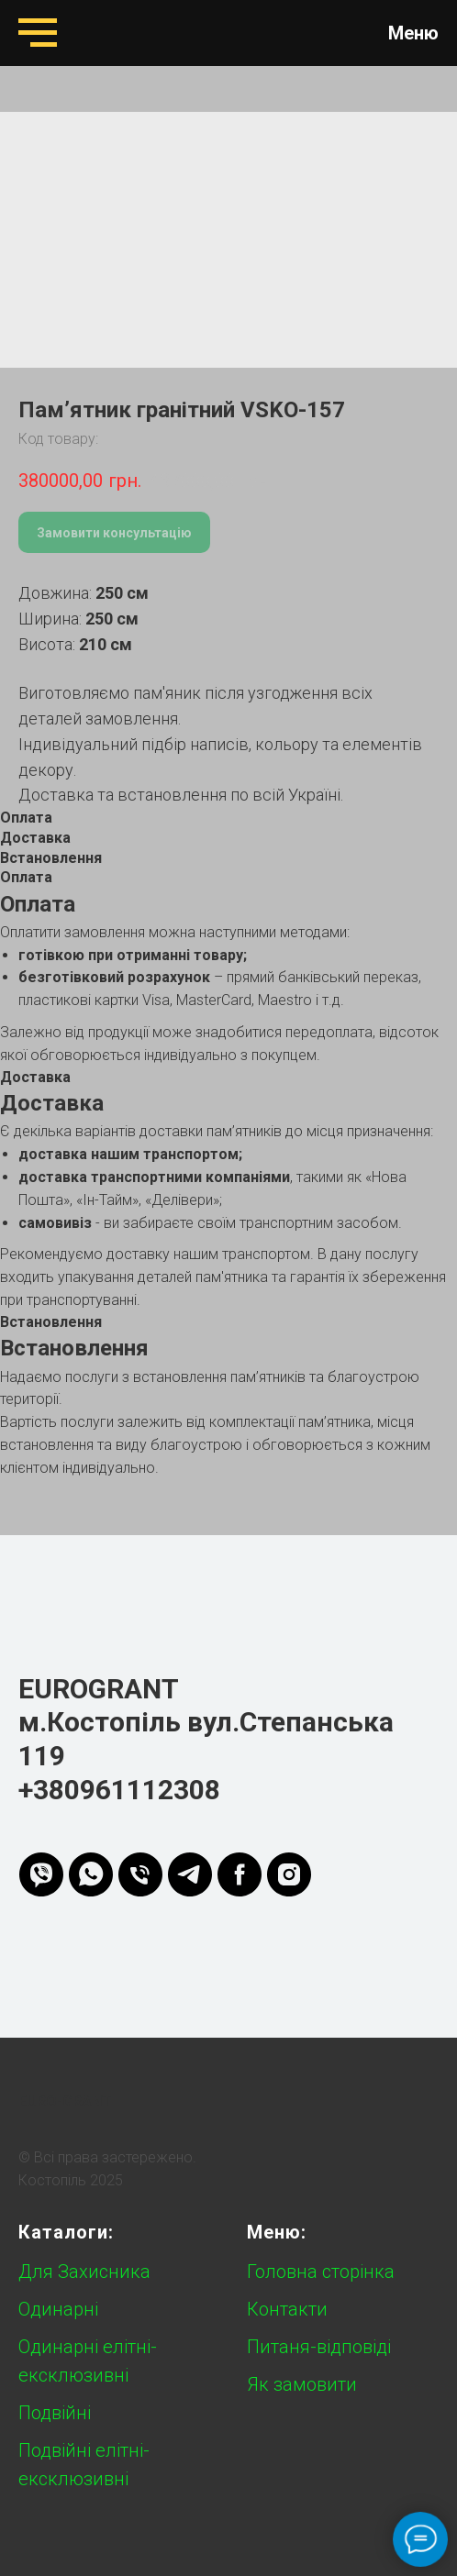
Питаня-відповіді (319, 2347)
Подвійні (54, 2413)
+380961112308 (119, 1790)
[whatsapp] (91, 1874)
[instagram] (289, 1874)
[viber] (41, 1874)
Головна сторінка (321, 2272)
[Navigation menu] (37, 33)
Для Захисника (84, 2272)
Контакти (287, 2309)
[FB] (239, 1874)
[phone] (140, 1874)
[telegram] (190, 1874)
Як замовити (302, 2384)
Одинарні (58, 2309)
